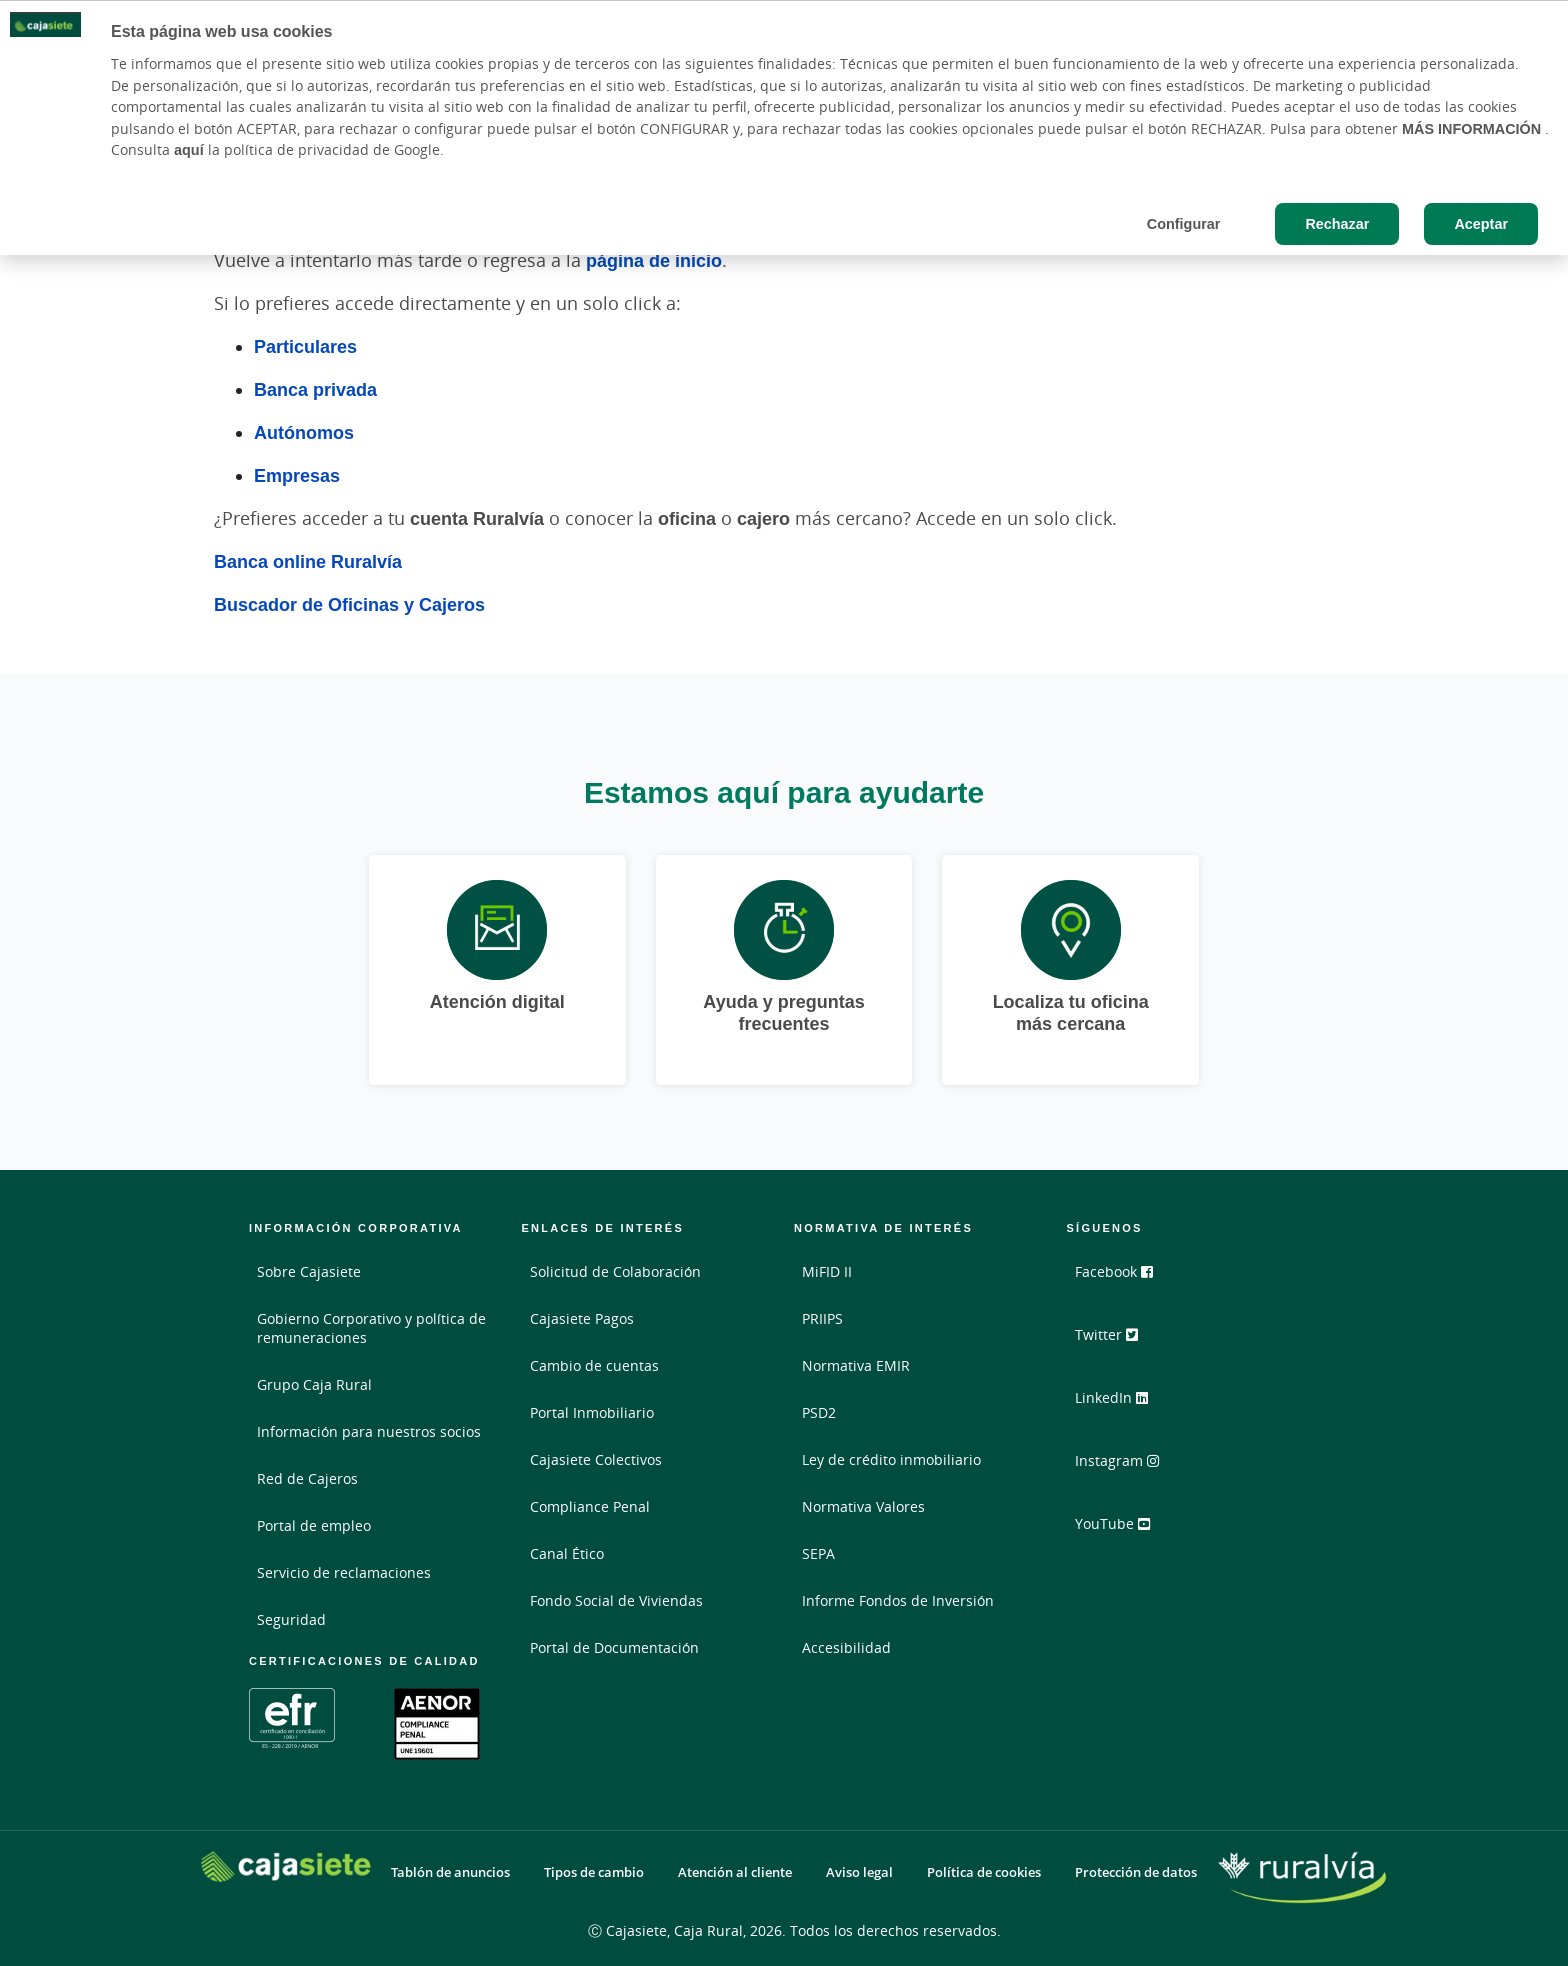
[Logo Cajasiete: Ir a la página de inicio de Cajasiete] (286, 1866)
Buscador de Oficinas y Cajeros (349, 604)
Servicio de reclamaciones (344, 1572)
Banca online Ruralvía (308, 561)
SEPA (818, 1553)
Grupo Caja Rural (314, 1384)
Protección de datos (1136, 1872)
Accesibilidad (846, 1647)
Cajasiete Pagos (582, 1318)
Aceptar (1481, 223)
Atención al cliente (735, 1872)
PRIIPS (822, 1318)
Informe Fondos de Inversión (898, 1600)
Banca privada (315, 389)
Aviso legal (859, 1872)
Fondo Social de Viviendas (616, 1600)
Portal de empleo (314, 1525)
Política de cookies (984, 1872)
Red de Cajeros (307, 1478)
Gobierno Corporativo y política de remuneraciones (371, 1328)
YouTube (1121, 1527)
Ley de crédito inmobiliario (891, 1459)
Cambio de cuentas (594, 1365)
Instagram (1126, 1465)
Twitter (1115, 1341)
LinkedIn (1120, 1403)
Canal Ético (567, 1553)
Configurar (1184, 223)
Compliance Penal (590, 1506)
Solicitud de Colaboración (615, 1271)
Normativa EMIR (856, 1365)
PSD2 (819, 1412)
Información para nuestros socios (369, 1431)
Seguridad (291, 1619)
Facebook (1123, 1279)
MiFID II (827, 1271)
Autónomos (304, 432)
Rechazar (1337, 223)
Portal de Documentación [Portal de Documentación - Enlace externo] (614, 1647)
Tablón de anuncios (450, 1872)
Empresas (297, 475)
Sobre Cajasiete (309, 1271)
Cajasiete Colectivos (596, 1459)
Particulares (305, 346)
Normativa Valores (863, 1506)
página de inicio (654, 260)
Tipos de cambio (594, 1872)
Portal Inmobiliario (592, 1412)
